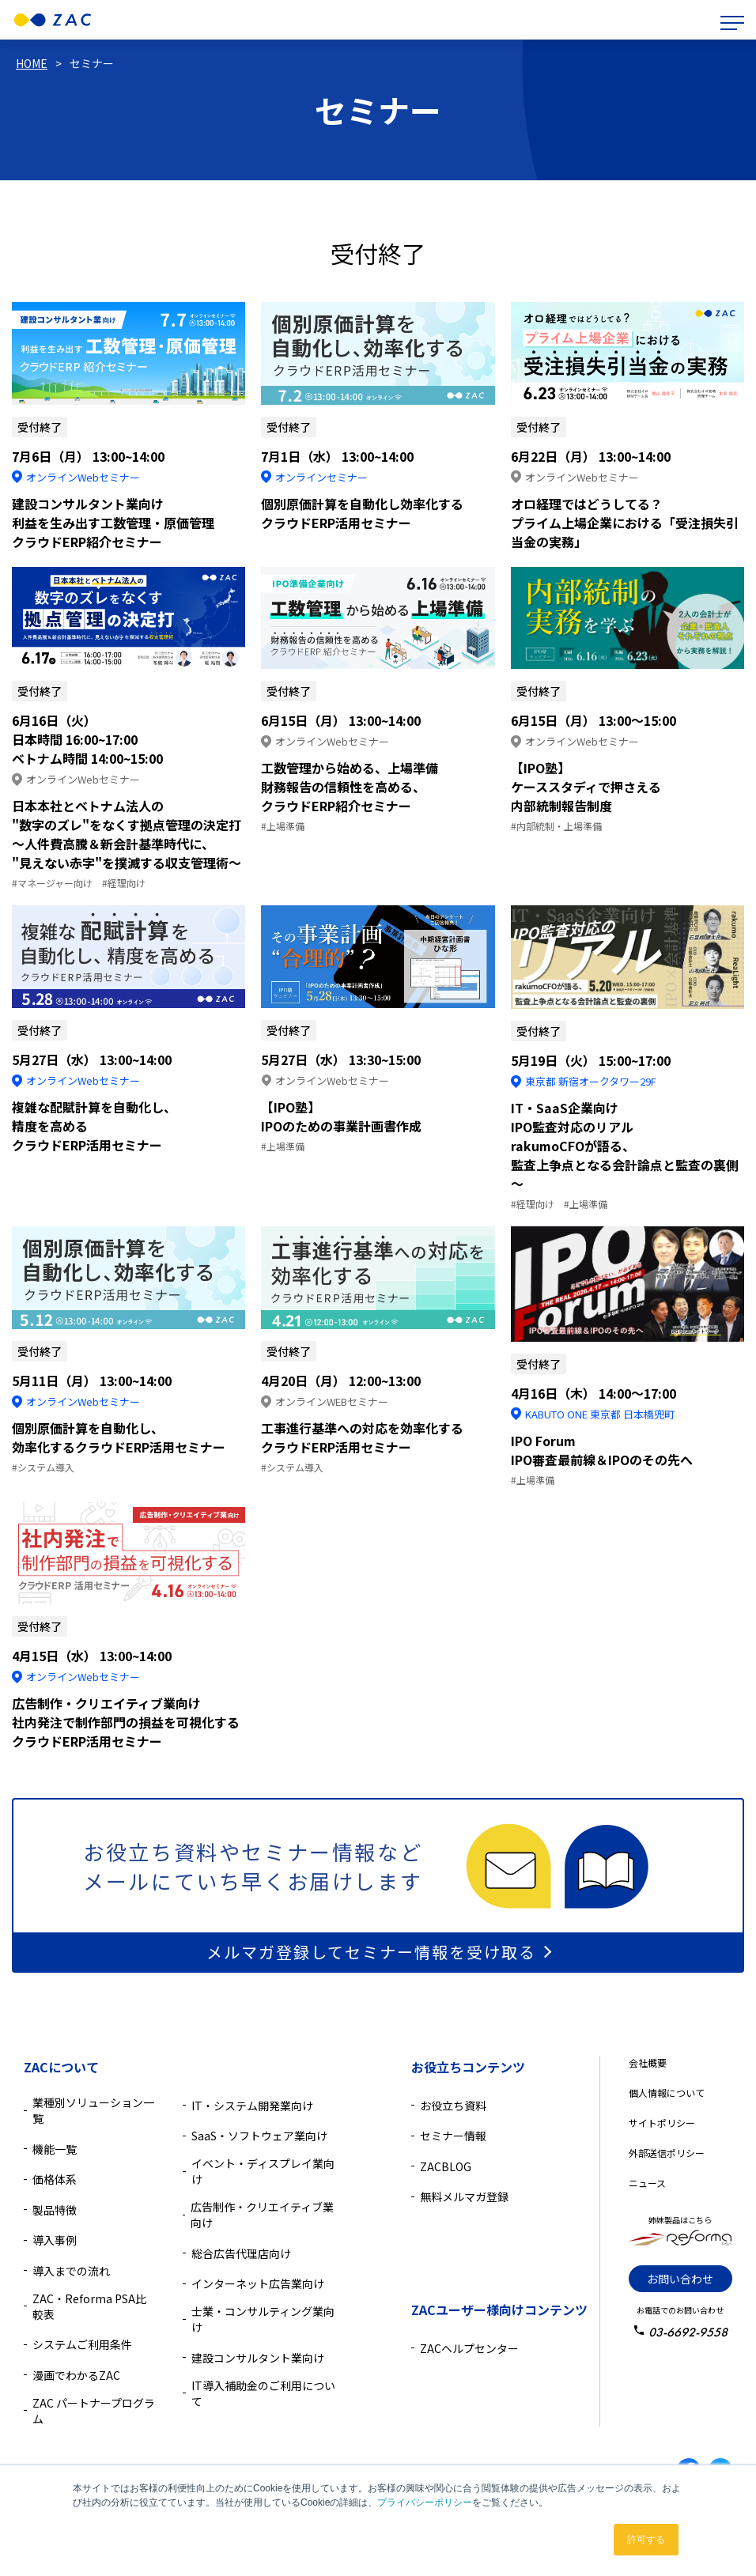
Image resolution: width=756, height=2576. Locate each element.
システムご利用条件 (82, 2344)
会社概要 (648, 2062)
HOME (31, 63)
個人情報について (667, 2092)
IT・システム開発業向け (252, 2105)
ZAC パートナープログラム (93, 2411)
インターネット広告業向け (257, 2283)
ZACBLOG (445, 2166)
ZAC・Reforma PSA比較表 (89, 2306)
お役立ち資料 (453, 2105)
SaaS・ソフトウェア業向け (259, 2136)
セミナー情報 (453, 2136)
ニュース (647, 2182)
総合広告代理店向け (241, 2253)
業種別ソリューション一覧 (93, 2110)
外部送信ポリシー (667, 2152)
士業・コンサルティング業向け (263, 2319)
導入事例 (54, 2240)
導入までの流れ (71, 2271)
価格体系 (54, 2179)
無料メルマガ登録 (464, 2196)
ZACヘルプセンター (469, 2348)
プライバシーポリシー (424, 2502)
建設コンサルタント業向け (257, 2358)
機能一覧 (54, 2149)
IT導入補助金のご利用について (263, 2393)
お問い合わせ (680, 2279)
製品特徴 (54, 2210)
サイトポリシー (662, 2122)
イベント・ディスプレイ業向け (263, 2171)
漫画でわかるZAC (76, 2375)
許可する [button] (646, 2539)
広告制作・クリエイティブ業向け (262, 2214)
